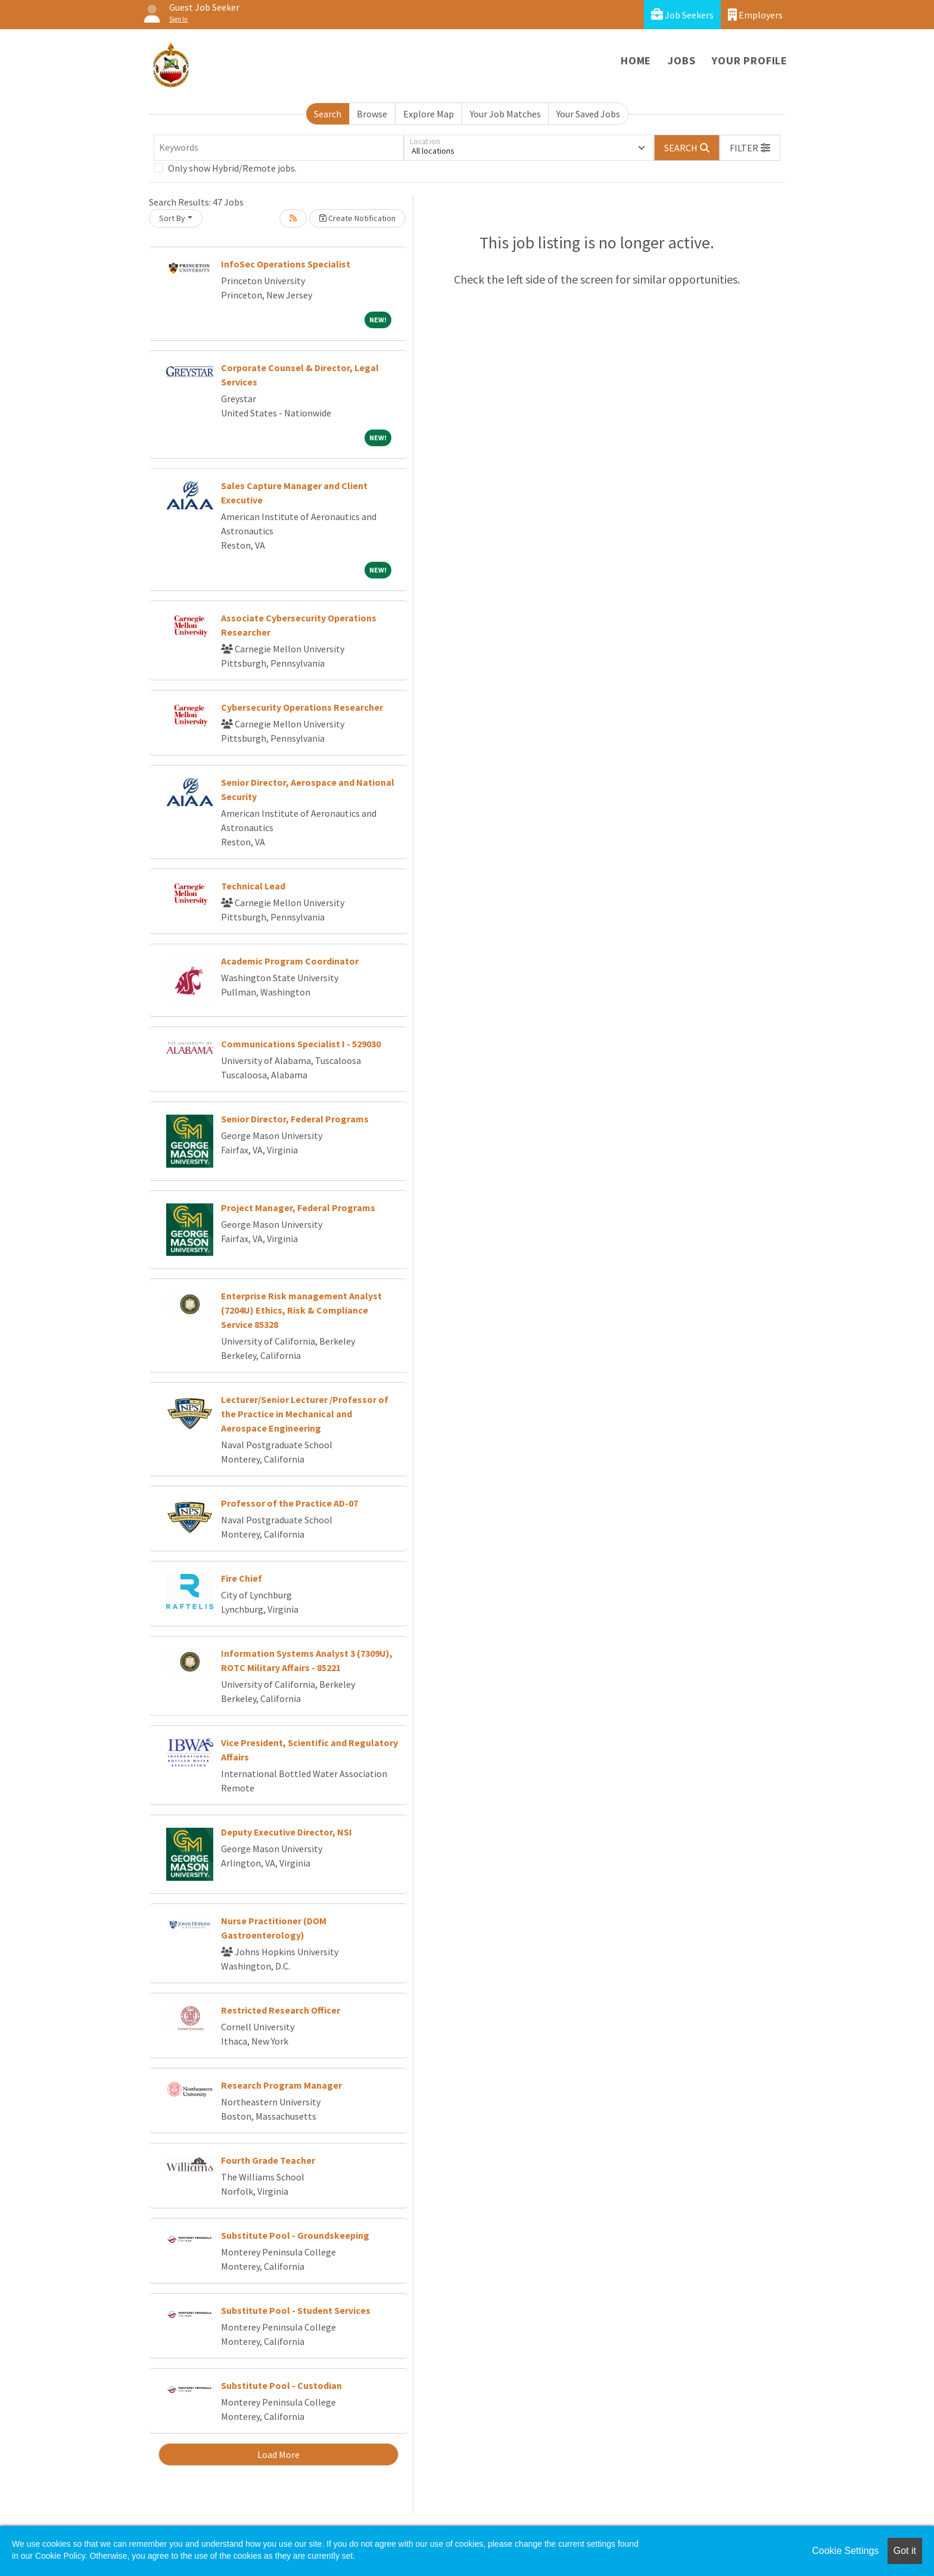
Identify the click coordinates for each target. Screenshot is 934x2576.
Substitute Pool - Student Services (296, 2310)
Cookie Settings (845, 2551)
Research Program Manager (281, 2085)
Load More (278, 2454)
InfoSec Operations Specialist (285, 264)
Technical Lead (253, 886)
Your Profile (749, 60)
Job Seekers (682, 14)
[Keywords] (279, 148)
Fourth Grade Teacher (268, 2160)
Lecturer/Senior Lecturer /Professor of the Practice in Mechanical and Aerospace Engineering (304, 1413)
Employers (755, 14)
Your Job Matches (505, 114)
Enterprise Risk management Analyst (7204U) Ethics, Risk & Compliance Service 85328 (301, 1310)
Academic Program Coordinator (290, 961)
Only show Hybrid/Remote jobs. (232, 168)
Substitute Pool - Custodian (281, 2385)
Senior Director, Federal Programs (295, 1119)
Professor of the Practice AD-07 (289, 1503)
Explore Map (428, 114)
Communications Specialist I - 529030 (301, 1044)
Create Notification (357, 218)
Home (636, 60)
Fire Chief (241, 1578)
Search (327, 114)
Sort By (172, 218)
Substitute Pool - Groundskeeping (295, 2235)
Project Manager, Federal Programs (298, 1208)
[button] (750, 148)
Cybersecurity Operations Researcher (302, 707)
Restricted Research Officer (280, 2010)
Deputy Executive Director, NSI (286, 1832)
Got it (904, 2551)
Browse (372, 114)
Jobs (681, 60)
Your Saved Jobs (588, 114)
